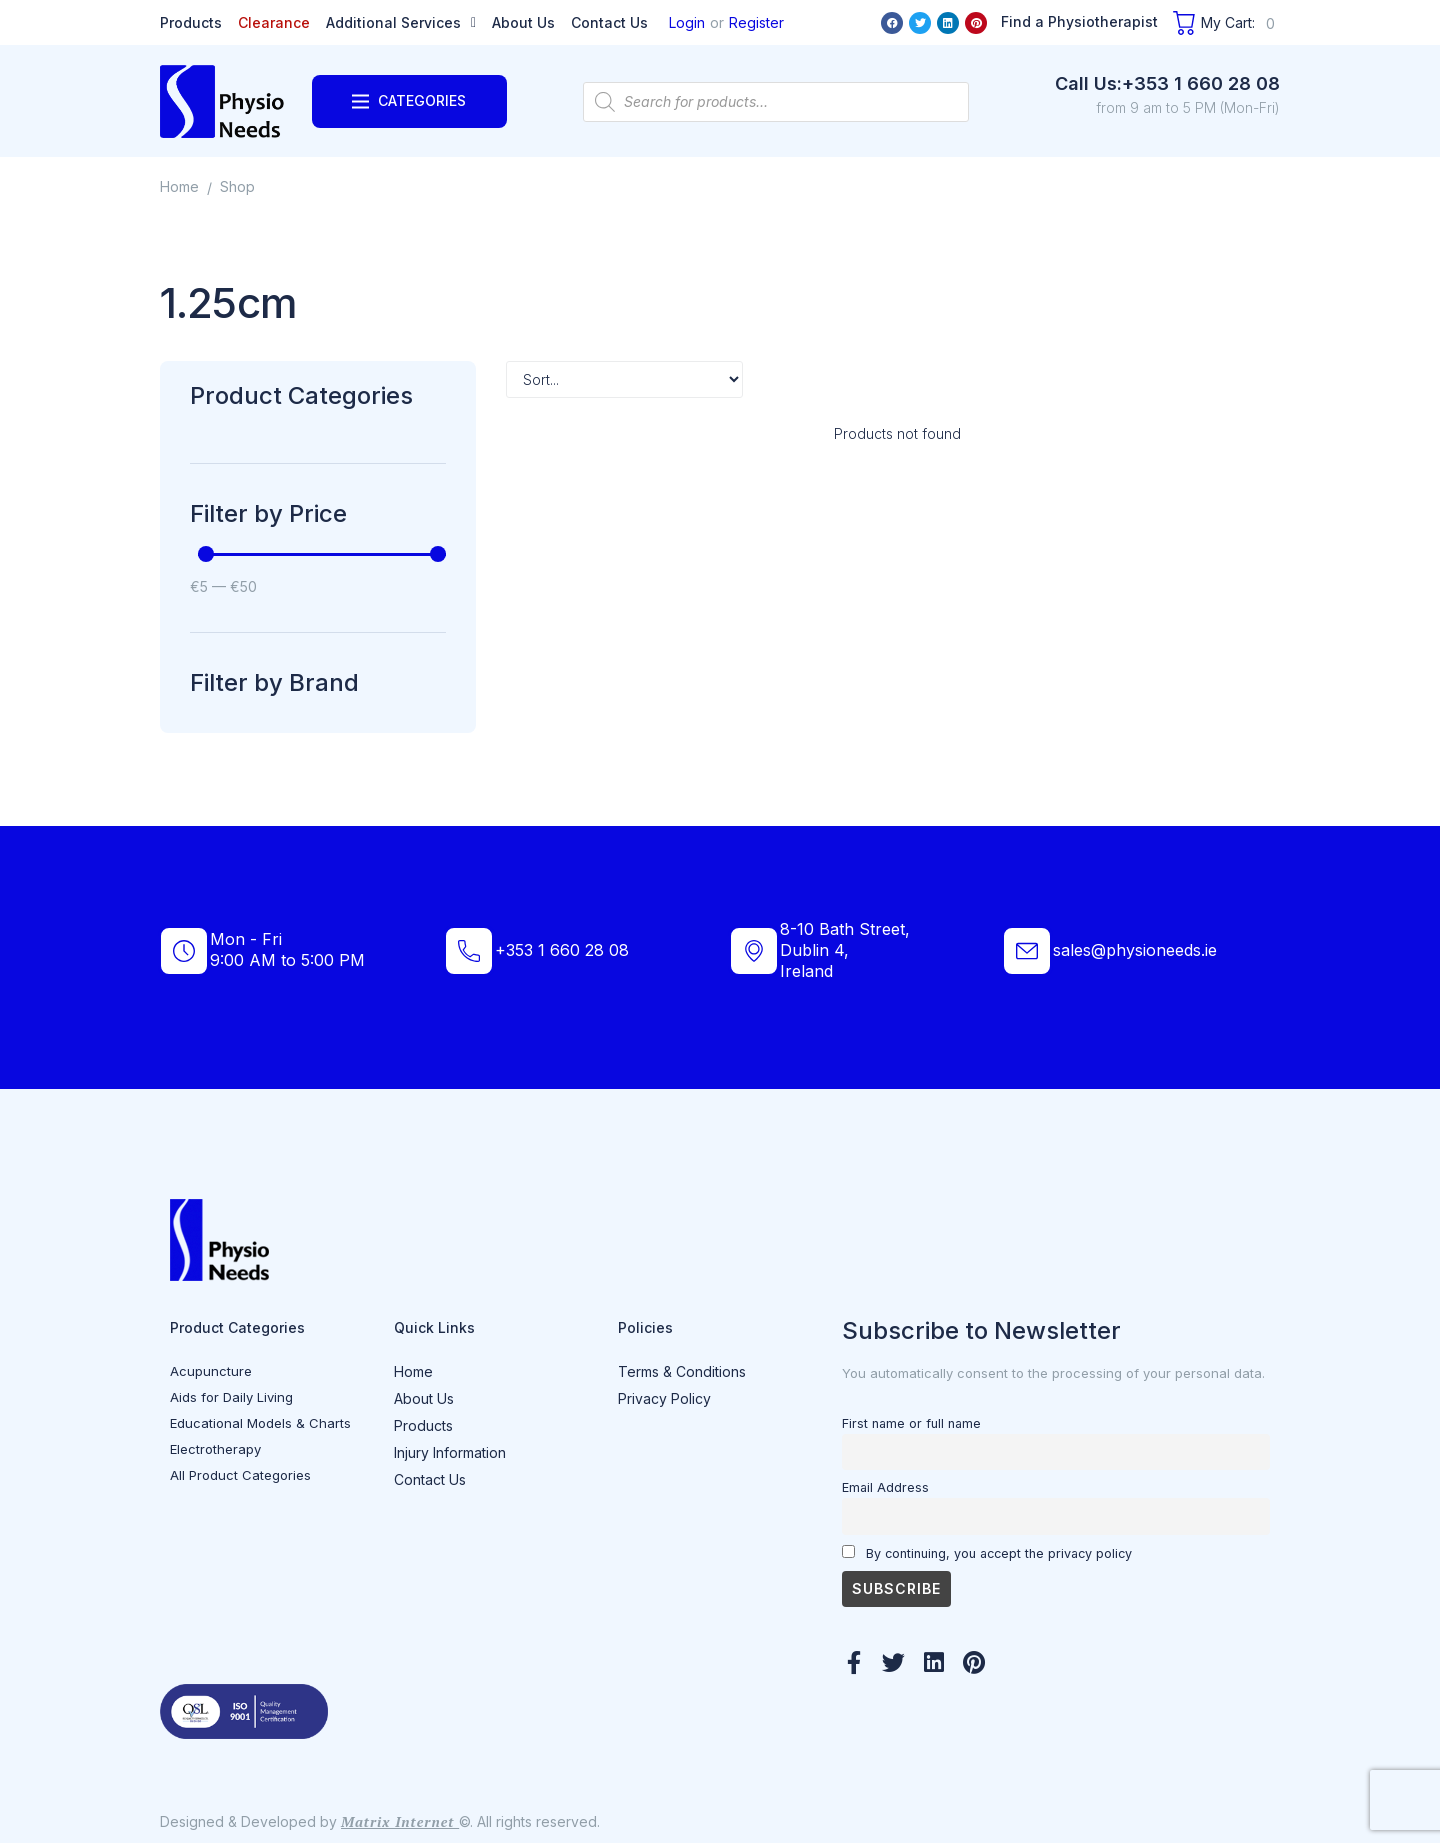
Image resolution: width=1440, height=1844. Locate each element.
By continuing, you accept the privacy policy (987, 1553)
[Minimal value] (322, 554)
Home (179, 186)
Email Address (885, 1487)
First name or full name (911, 1423)
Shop (237, 186)
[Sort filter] (624, 379)
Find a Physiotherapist (1079, 21)
